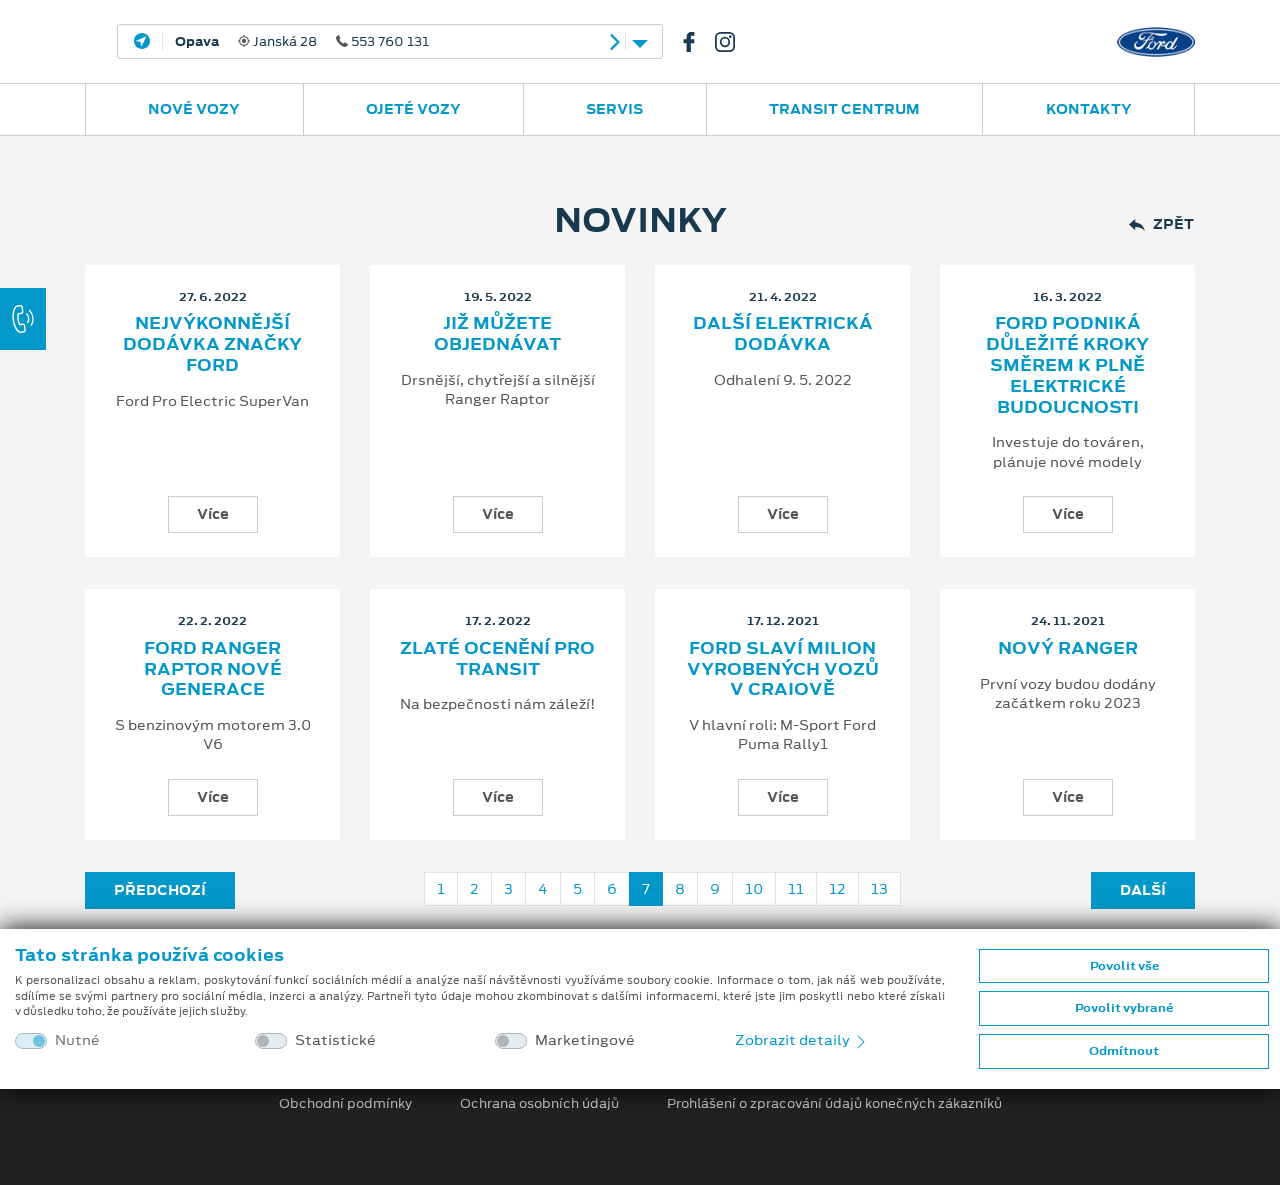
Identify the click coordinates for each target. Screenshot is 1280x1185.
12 (837, 889)
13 (879, 889)
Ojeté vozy (413, 109)
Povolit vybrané (1124, 1008)
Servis (614, 109)
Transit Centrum (844, 109)
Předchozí (160, 890)
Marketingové (585, 1040)
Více (213, 514)
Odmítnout (1124, 1051)
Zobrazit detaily (802, 1040)
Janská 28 (302, 42)
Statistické (335, 1040)
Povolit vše (1124, 966)
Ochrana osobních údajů (539, 1104)
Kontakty (1089, 109)
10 (754, 889)
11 (796, 889)
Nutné (77, 1040)
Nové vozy (194, 109)
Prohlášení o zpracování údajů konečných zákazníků (834, 1104)
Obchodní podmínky (345, 1104)
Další (1143, 890)
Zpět (1161, 224)
